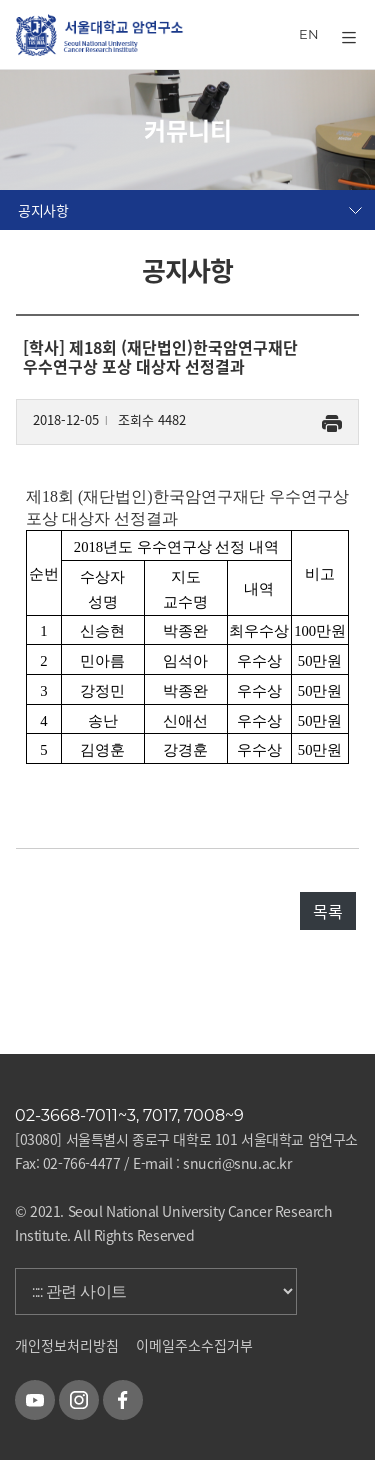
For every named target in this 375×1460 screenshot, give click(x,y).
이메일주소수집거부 (194, 1345)
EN (309, 34)
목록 (328, 911)
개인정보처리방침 (67, 1345)
